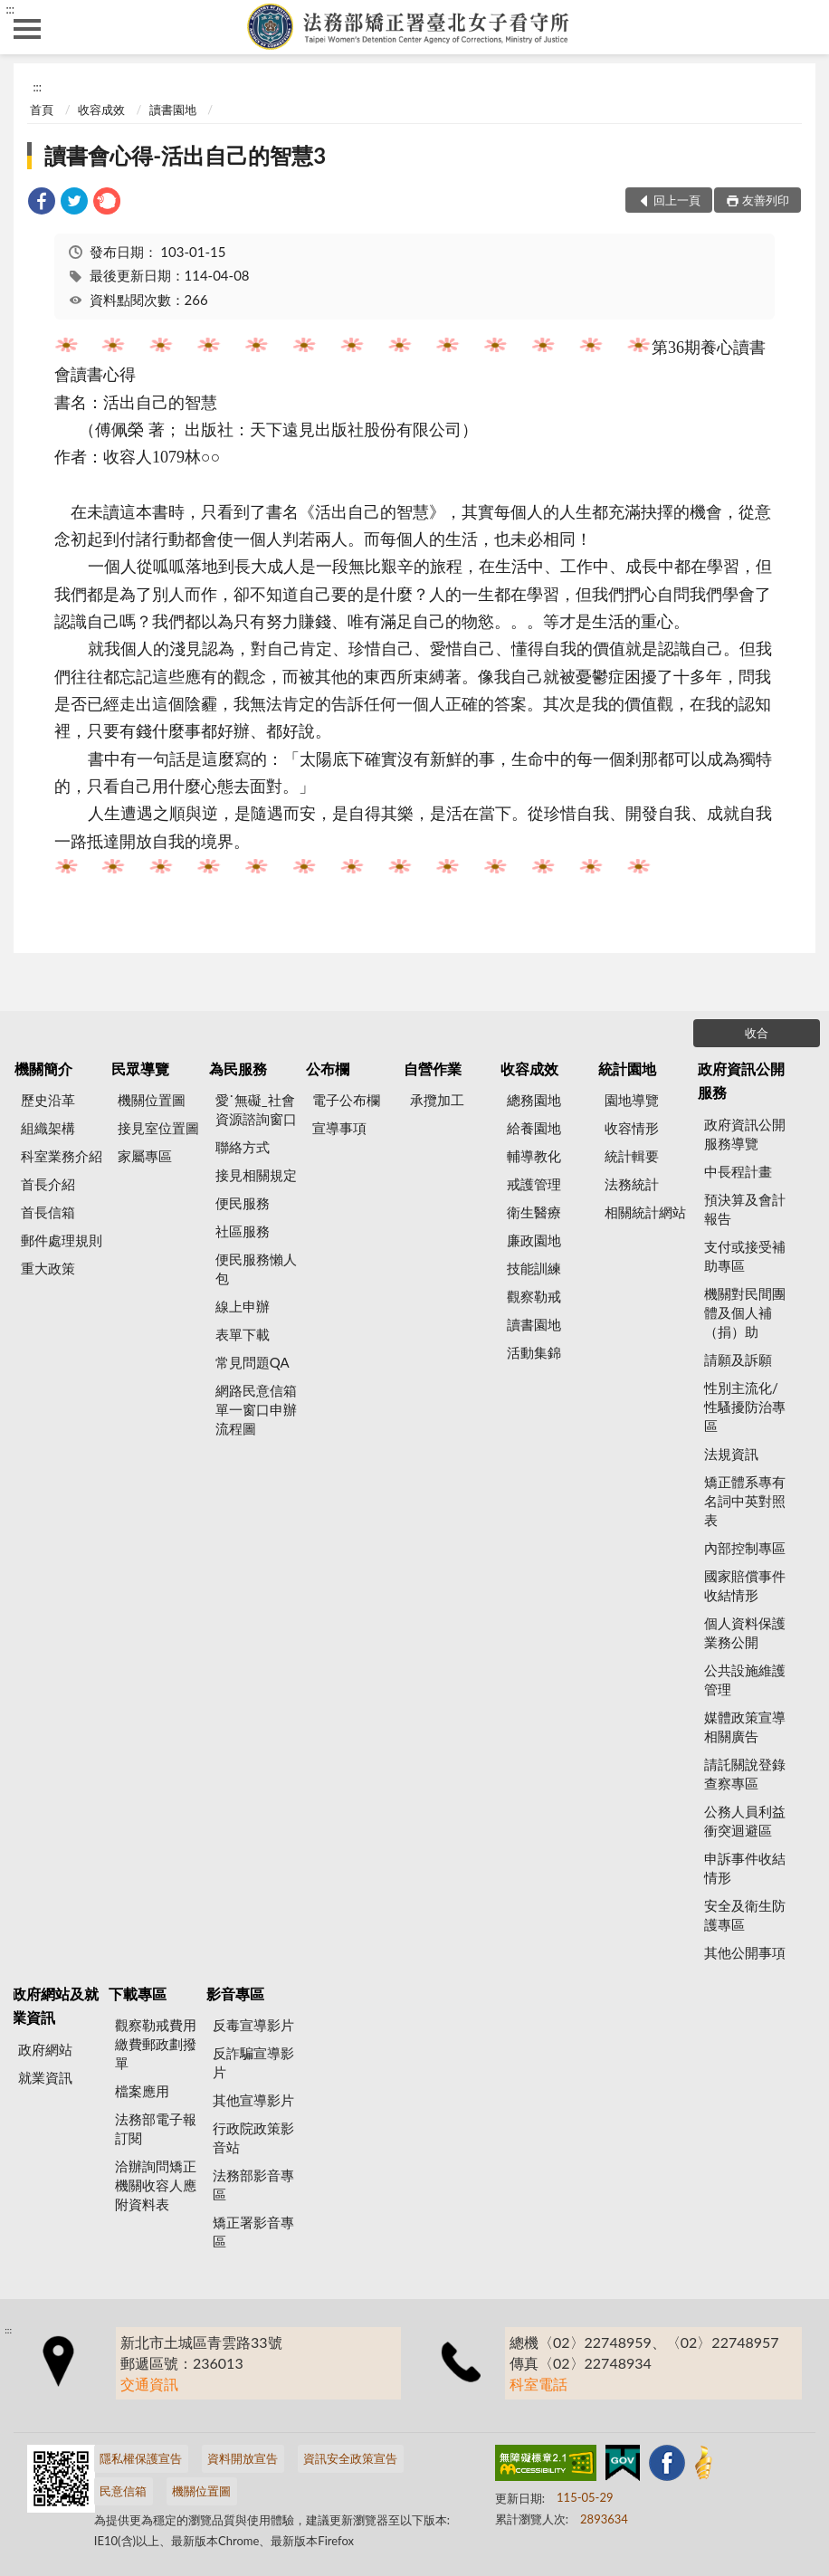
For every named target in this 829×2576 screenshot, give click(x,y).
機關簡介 (43, 1068)
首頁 (41, 109)
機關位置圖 (152, 1100)
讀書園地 (172, 109)
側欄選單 (27, 29)
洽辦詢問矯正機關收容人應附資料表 (155, 2185)
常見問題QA (252, 1362)
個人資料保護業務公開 (745, 1632)
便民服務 (242, 1203)
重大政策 (48, 1268)
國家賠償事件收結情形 (745, 1585)
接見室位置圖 (158, 1128)
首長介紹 (48, 1184)
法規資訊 (731, 1453)
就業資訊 (45, 2077)
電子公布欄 (346, 1100)
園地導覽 (632, 1100)
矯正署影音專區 (253, 2231)
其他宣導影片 (253, 2100)
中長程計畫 (738, 1171)
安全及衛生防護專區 (745, 1914)
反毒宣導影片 (253, 2025)
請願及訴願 (738, 1359)
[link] (41, 203)
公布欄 (327, 1068)
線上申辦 (242, 1306)
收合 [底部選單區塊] (756, 1033)
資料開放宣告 (242, 2458)
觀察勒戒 (534, 1296)
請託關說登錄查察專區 (745, 1773)
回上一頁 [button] (676, 200)
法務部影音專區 (253, 2184)
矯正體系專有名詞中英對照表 (745, 1501)
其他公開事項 (745, 1952)
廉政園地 (534, 1240)
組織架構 (48, 1128)
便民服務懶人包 (256, 1268)
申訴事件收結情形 (745, 1867)
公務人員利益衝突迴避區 (745, 1820)
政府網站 (45, 2049)
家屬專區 (145, 1156)
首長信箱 (48, 1212)
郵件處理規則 (61, 1240)
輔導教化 (534, 1156)
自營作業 (433, 1068)
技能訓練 (534, 1268)
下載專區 (138, 1993)
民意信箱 (123, 2491)
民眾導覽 (140, 1068)
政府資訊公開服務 (741, 1080)
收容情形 (632, 1128)
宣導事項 (339, 1128)
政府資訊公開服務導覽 (745, 1133)
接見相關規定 (256, 1175)
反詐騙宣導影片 (253, 2062)
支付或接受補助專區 (745, 1256)
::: (9, 9)
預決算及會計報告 (745, 1208)
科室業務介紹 (61, 1156)
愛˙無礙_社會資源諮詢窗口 (256, 1109)
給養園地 (534, 1128)
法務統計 (632, 1184)
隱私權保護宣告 (141, 2458)
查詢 (802, 27)
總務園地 (534, 1100)
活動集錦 (534, 1352)
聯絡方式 (242, 1147)
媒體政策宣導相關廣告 (745, 1726)
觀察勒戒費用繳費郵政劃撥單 (155, 2044)
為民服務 (238, 1068)
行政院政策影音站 (253, 2137)
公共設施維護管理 (745, 1679)
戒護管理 (534, 1184)
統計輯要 (632, 1156)
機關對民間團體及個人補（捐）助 (745, 1312)
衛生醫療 (534, 1212)
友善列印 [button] (765, 200)
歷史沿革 (48, 1100)
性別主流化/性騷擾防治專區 (745, 1406)
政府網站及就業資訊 (55, 2005)
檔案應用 (142, 2091)
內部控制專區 (745, 1548)
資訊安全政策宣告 (350, 2458)
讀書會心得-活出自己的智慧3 (185, 155)
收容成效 (101, 109)
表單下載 (242, 1334)
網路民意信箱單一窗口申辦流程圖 (256, 1409)
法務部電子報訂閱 (155, 2128)
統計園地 (627, 1068)
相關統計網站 (645, 1212)
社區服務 (242, 1231)
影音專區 (235, 1993)
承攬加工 (437, 1100)
